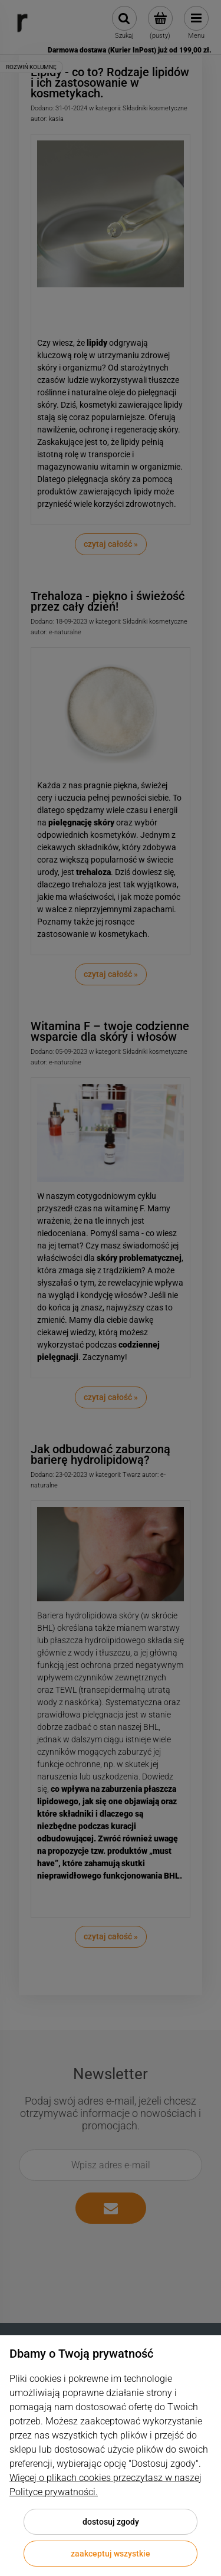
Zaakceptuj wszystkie (110, 2553)
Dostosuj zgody (111, 2521)
